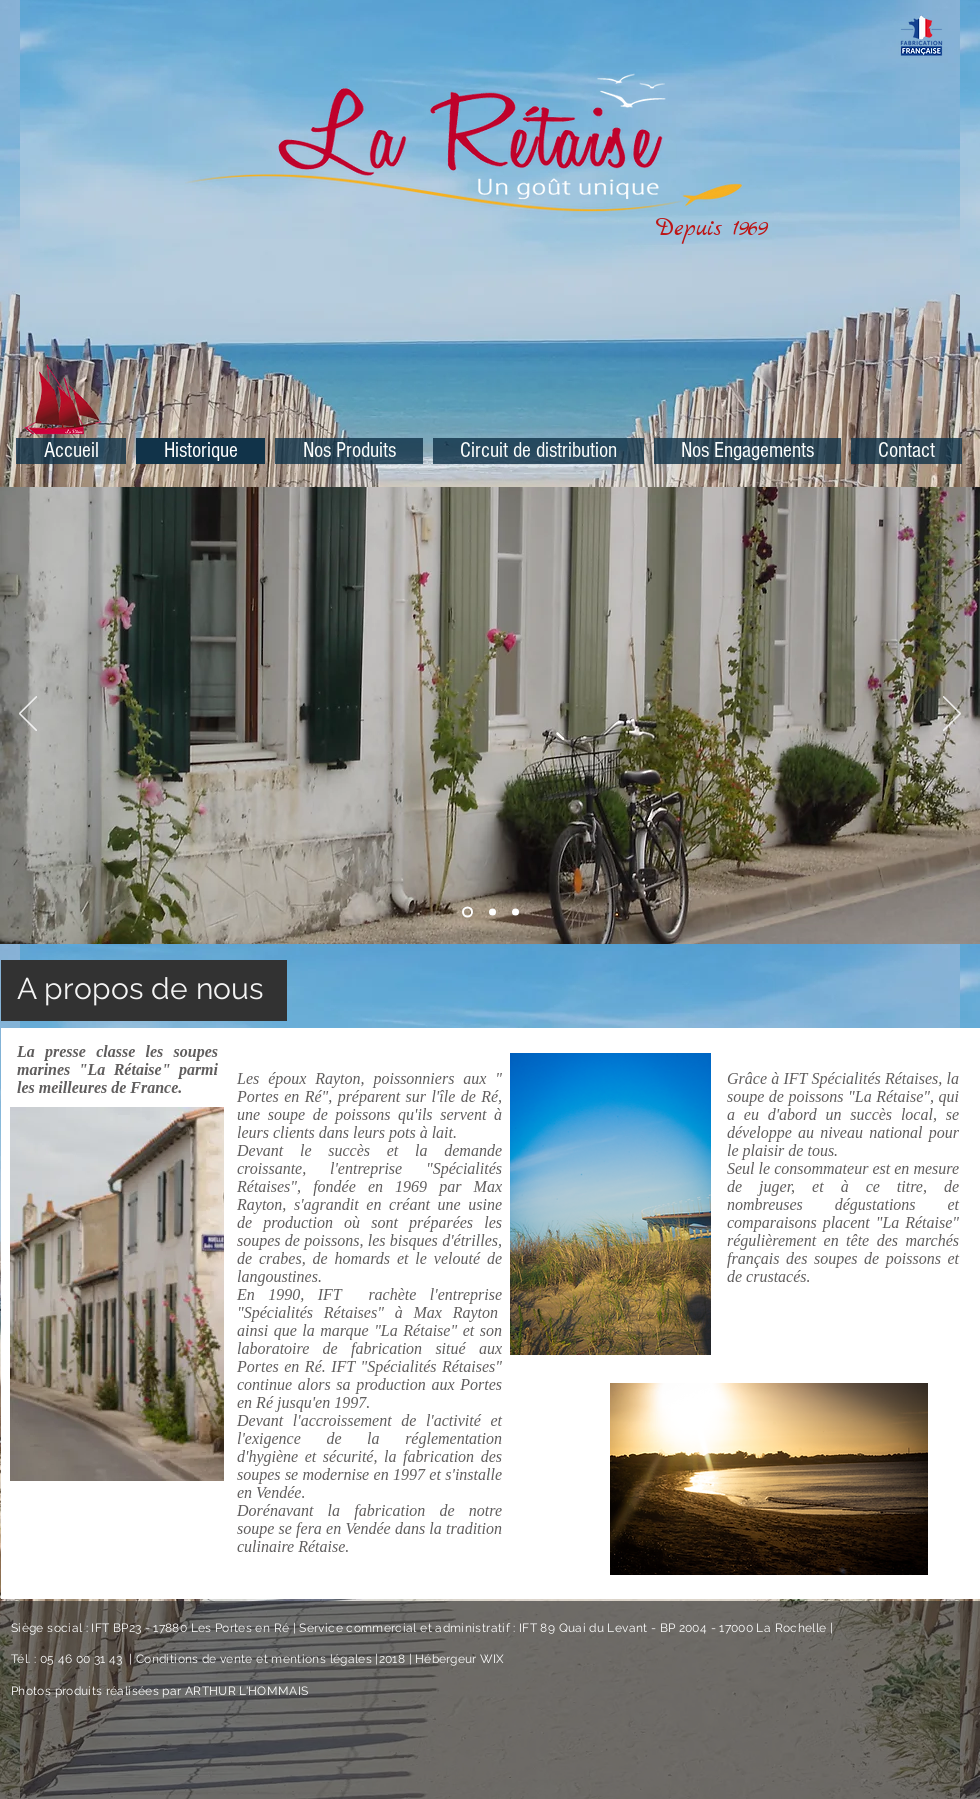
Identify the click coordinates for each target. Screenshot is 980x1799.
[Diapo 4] (515, 912)
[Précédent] (28, 715)
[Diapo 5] (492, 912)
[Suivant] (952, 715)
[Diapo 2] (467, 912)
